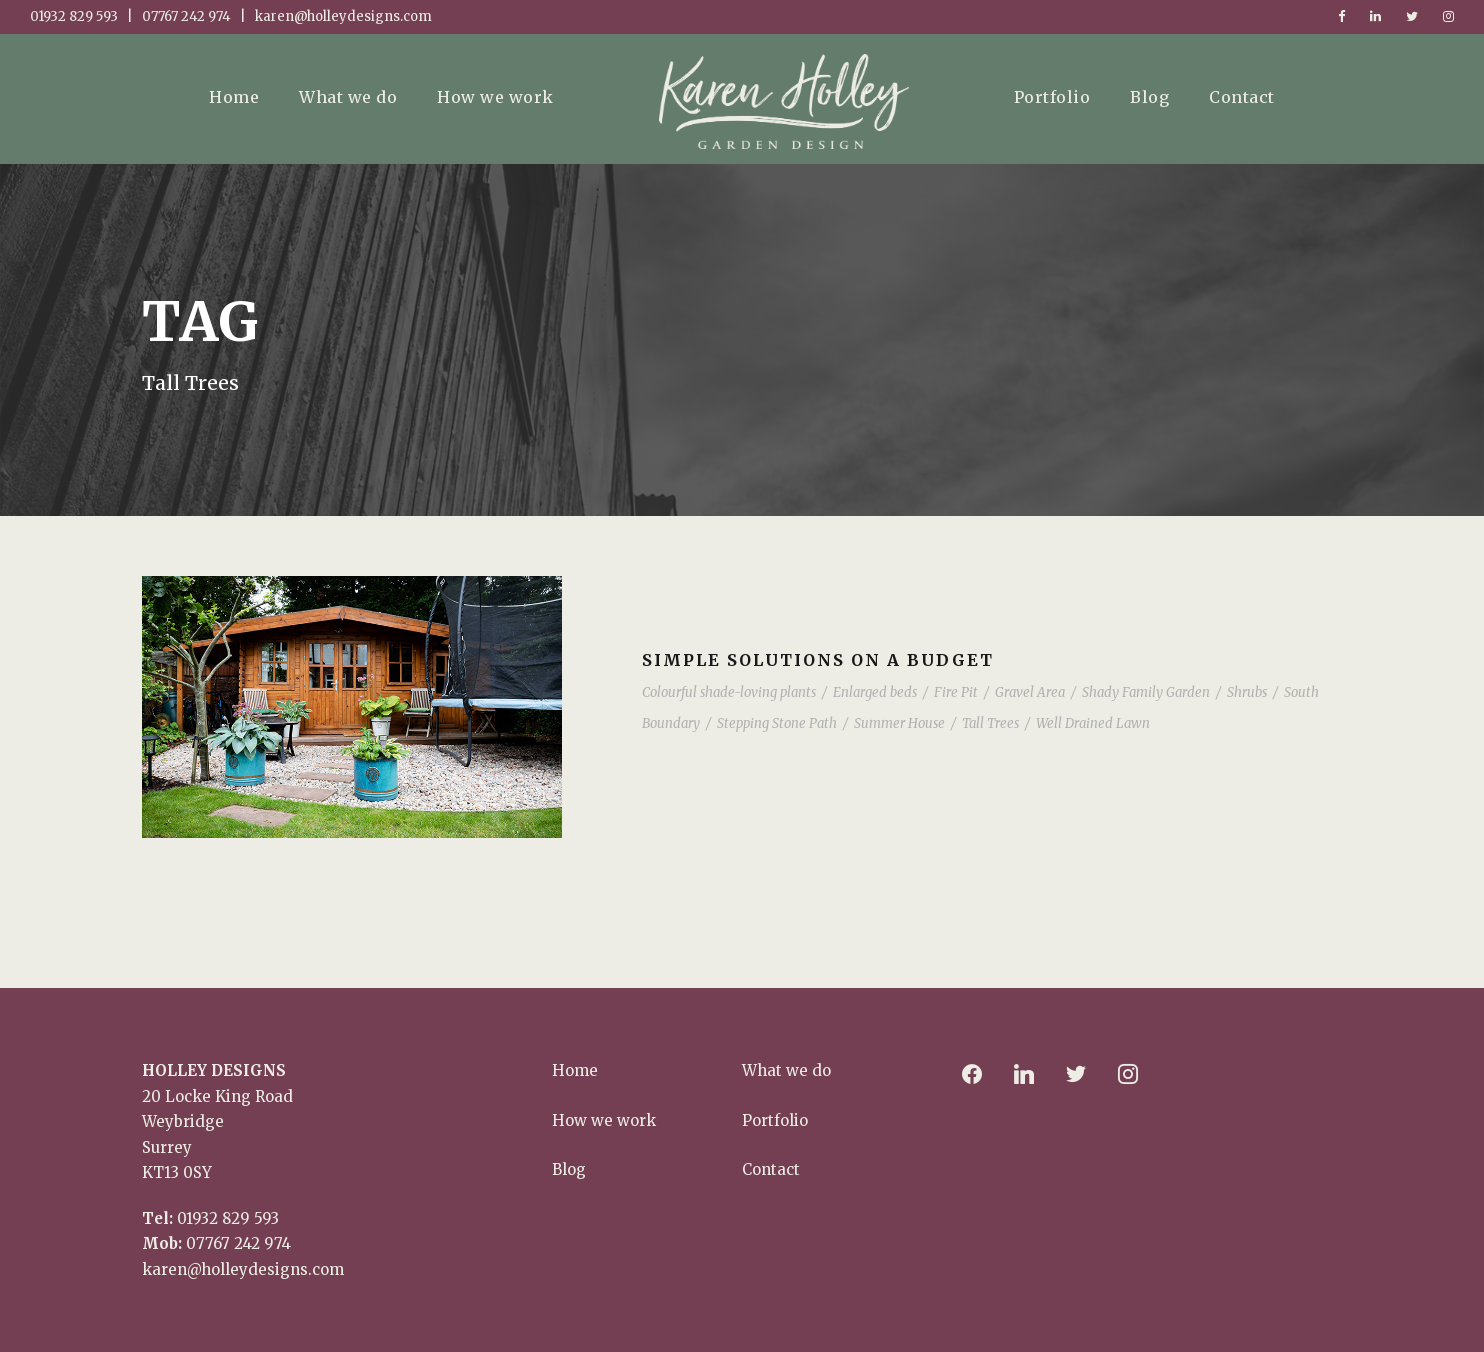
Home (234, 97)
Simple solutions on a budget (818, 660)
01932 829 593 (228, 1218)
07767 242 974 (238, 1243)
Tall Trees (990, 723)
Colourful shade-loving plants (729, 692)
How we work (495, 97)
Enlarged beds (875, 692)
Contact (1242, 97)
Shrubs (1247, 692)
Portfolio (1052, 97)
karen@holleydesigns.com (243, 1269)
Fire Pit (956, 692)
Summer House (899, 723)
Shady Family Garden (1146, 692)
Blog (1149, 97)
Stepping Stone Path (777, 723)
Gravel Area (1030, 692)
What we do (348, 97)
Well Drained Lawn (1093, 723)
